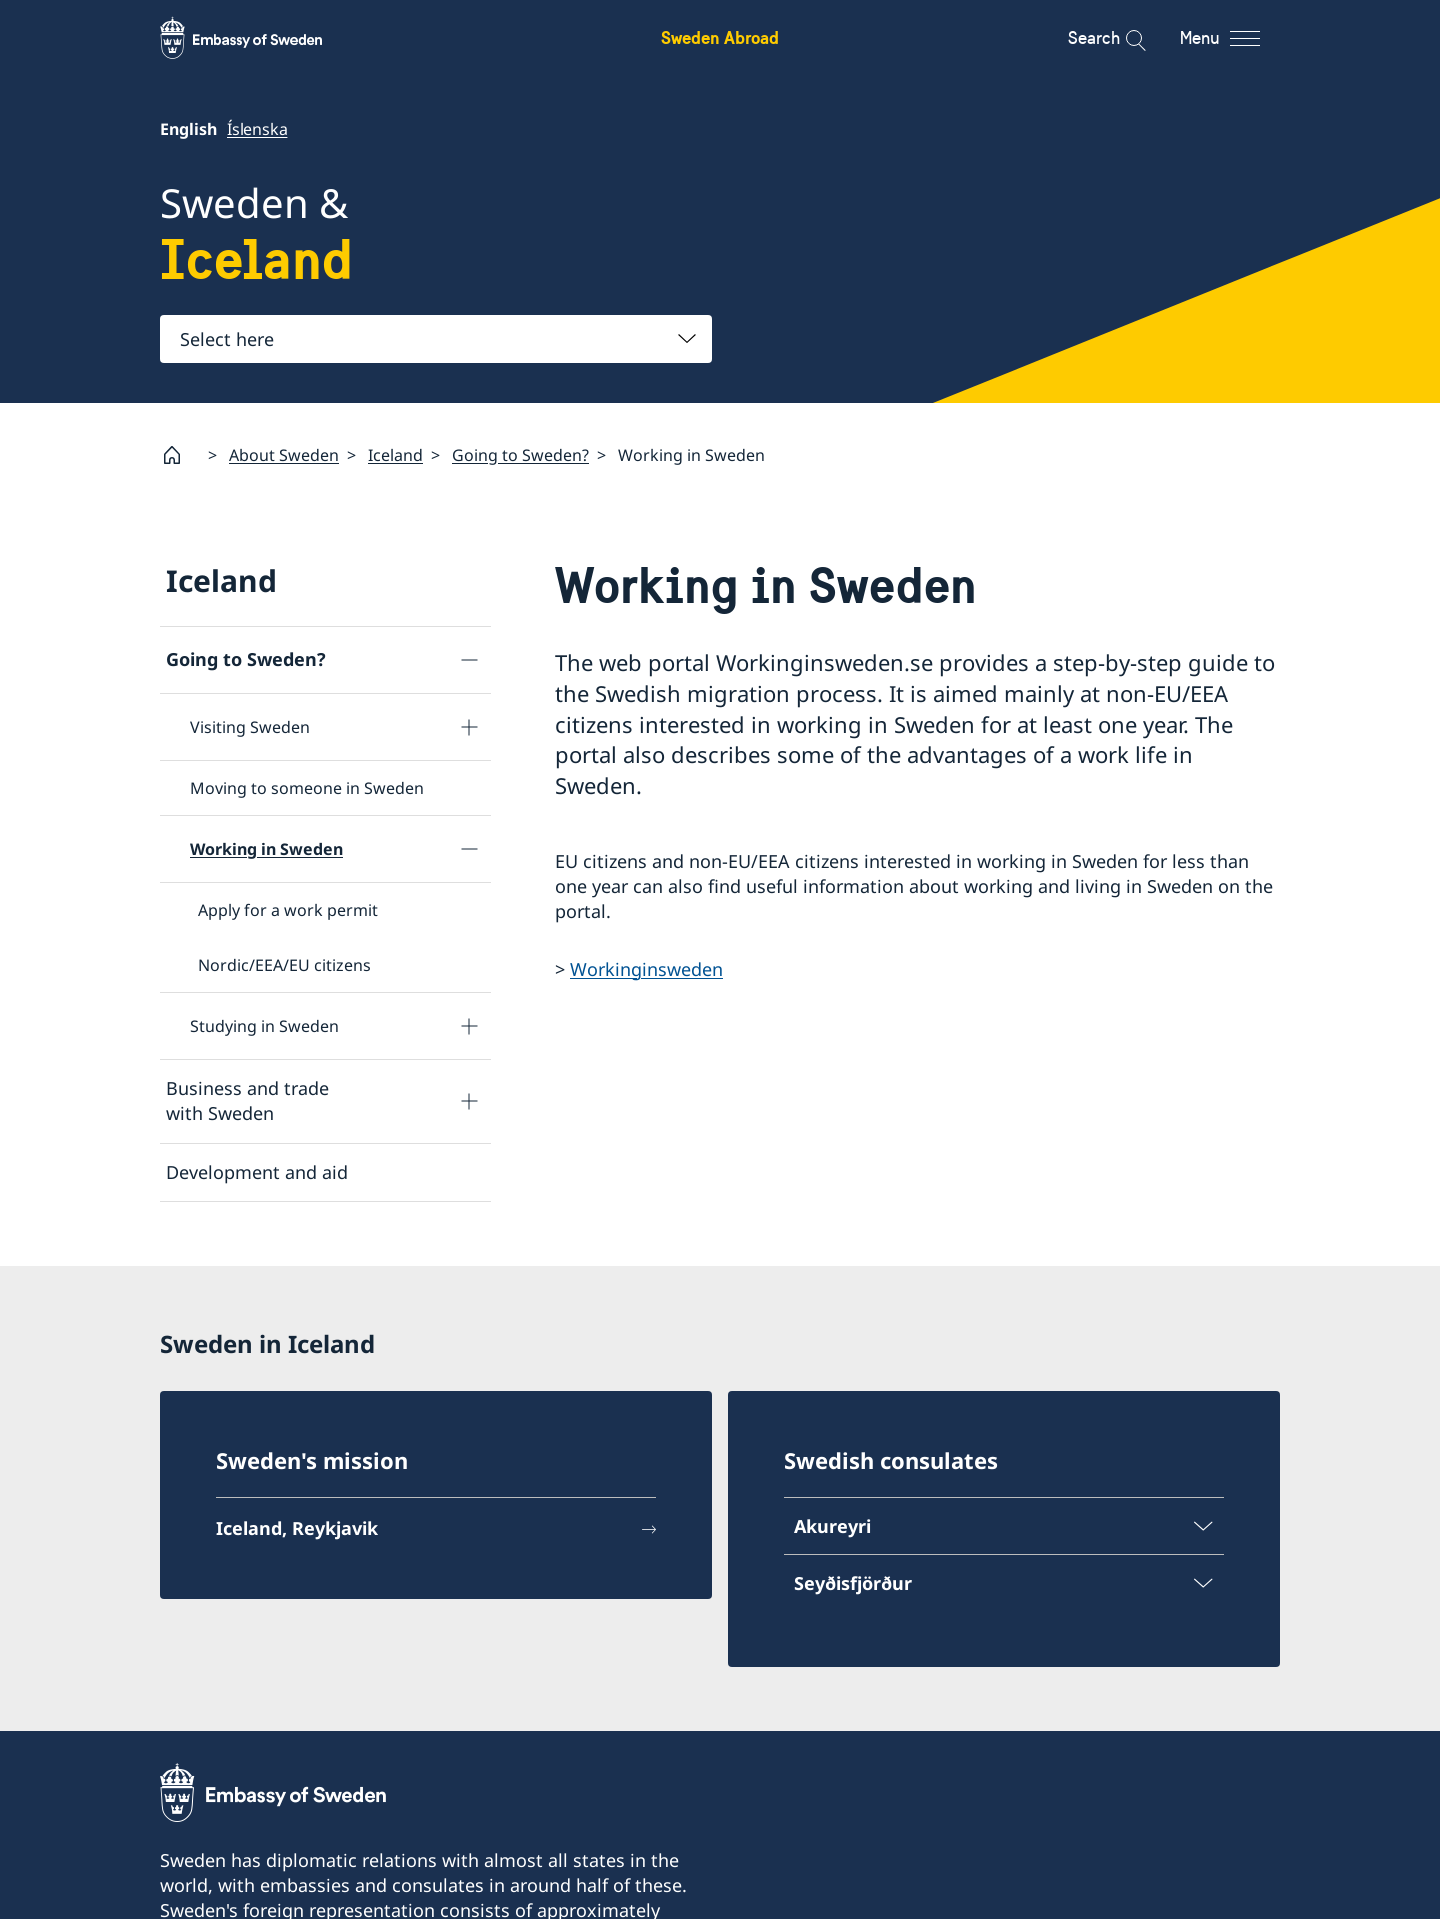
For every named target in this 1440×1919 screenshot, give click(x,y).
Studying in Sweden (264, 1026)
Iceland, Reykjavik (297, 1528)
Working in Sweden (266, 849)
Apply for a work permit (288, 910)
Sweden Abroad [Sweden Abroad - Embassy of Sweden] (720, 37)
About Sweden (284, 455)
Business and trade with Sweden (247, 1100)
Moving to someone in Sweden (307, 788)
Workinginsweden (646, 968)
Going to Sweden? (520, 455)
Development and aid (257, 1171)
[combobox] (436, 339)
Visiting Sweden (250, 727)
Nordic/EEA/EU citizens (284, 965)
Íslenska (257, 129)
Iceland (395, 455)
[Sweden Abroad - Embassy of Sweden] (260, 38)
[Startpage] (180, 455)
